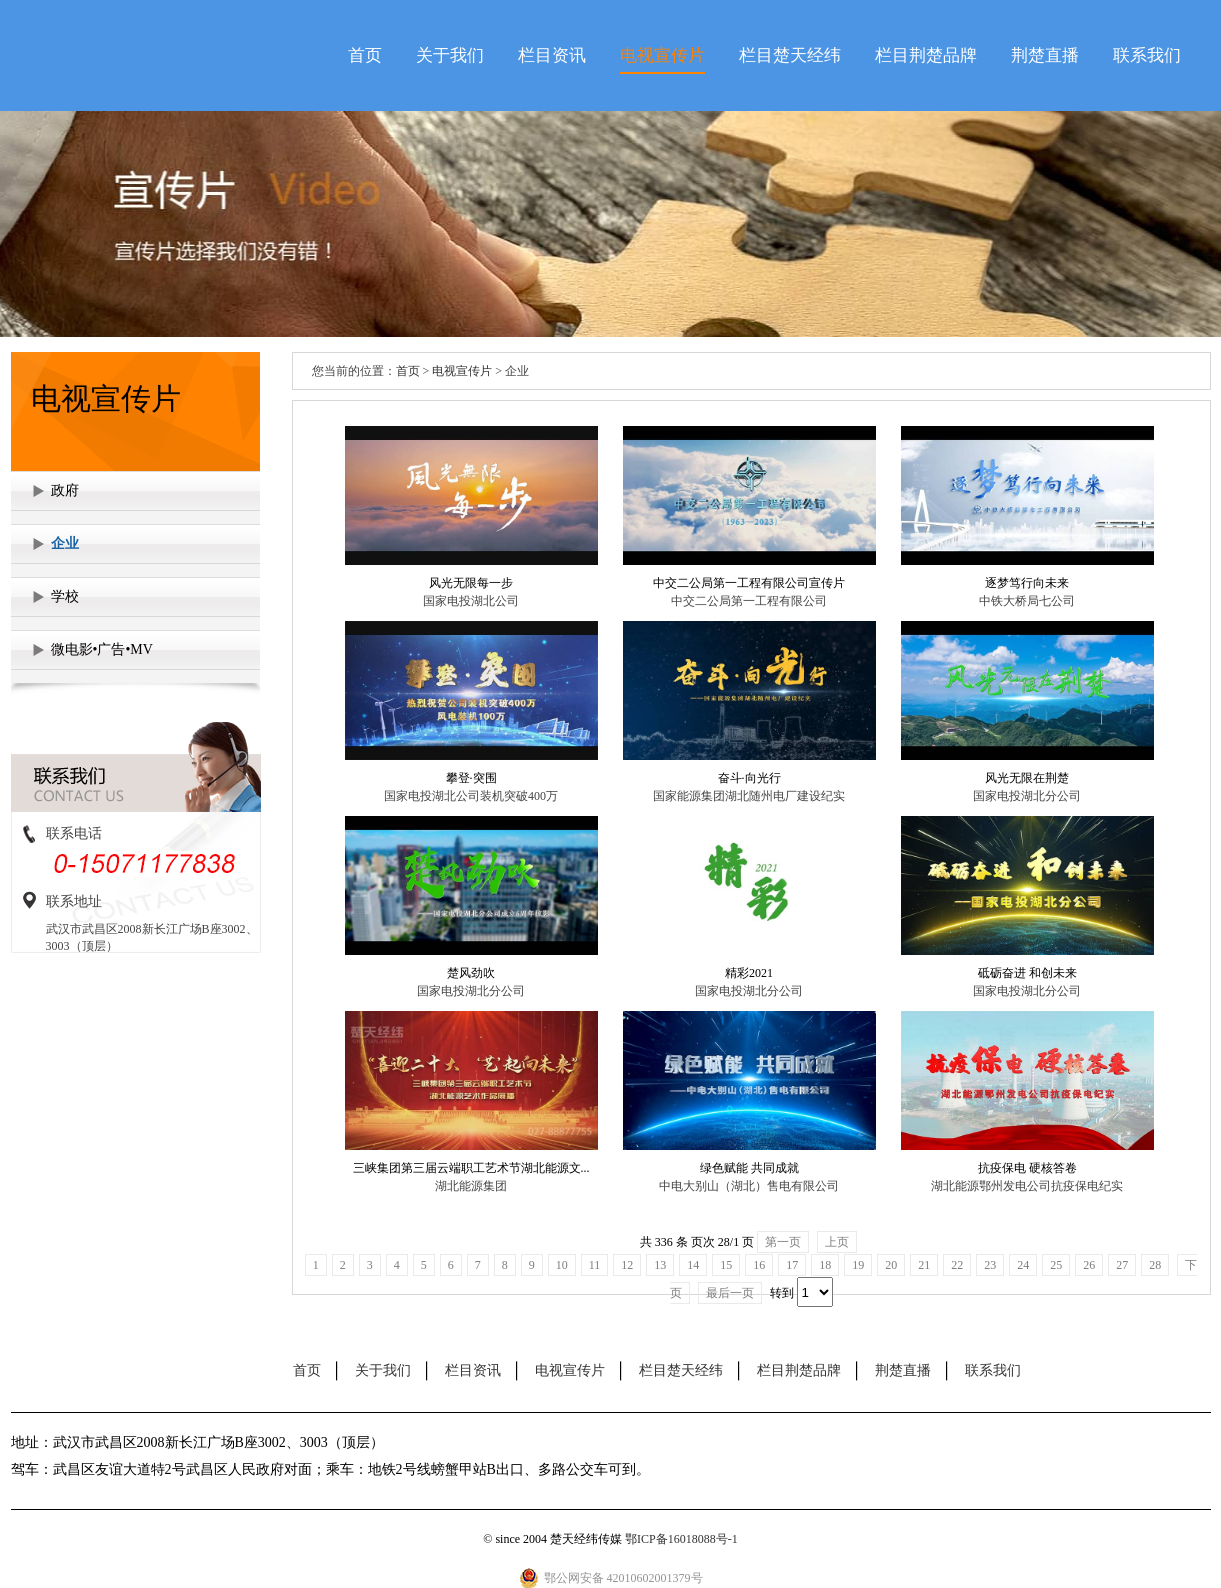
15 (726, 1265)
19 (858, 1265)
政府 (65, 490)
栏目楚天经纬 (790, 55)
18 (825, 1265)
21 (924, 1265)
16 (759, 1265)
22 (957, 1265)
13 (660, 1265)
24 (1023, 1265)
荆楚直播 (1045, 55)
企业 (65, 543)
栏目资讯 (552, 55)
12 (627, 1265)
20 (891, 1265)
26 (1089, 1265)
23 (990, 1265)
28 (1155, 1265)
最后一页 (730, 1293)
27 (1122, 1265)
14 (693, 1265)
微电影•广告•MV (102, 649)
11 (595, 1265)
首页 (365, 55)
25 (1056, 1265)
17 (792, 1265)
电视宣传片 (662, 55)
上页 (837, 1242)
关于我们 (450, 55)
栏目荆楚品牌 (926, 55)
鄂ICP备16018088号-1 (681, 1539)
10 (562, 1265)
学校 (65, 596)
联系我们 (1147, 55)
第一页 (783, 1242)
